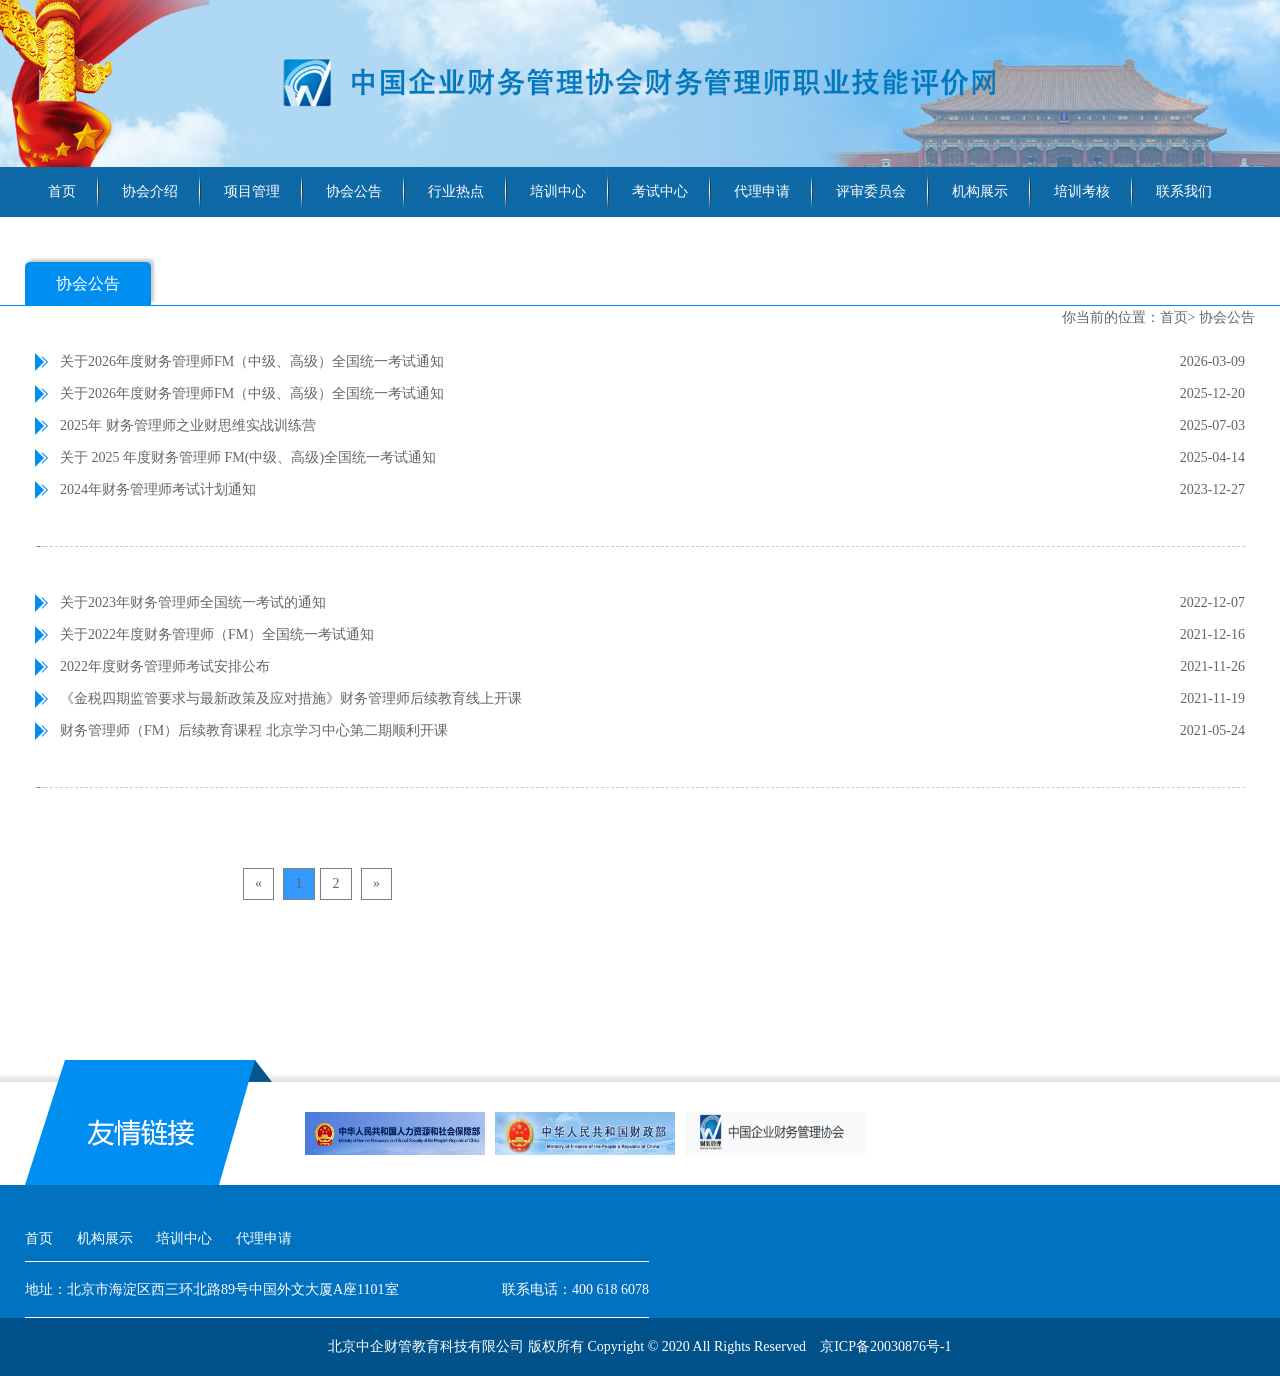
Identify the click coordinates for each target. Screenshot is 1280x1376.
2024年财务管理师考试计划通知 (158, 489)
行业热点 (456, 191)
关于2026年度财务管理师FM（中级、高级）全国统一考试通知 (252, 361)
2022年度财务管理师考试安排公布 (165, 666)
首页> (1178, 317)
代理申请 (762, 191)
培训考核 (1082, 191)
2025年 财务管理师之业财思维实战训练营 (188, 425)
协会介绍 (150, 191)
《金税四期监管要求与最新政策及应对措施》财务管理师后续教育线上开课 (291, 698)
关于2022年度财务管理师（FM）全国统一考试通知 (217, 634)
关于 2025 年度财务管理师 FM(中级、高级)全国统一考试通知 (248, 457)
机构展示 (980, 191)
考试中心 (660, 191)
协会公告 (354, 191)
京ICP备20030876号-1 (885, 1346)
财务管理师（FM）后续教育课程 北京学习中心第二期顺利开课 (254, 730)
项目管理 (252, 191)
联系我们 (1184, 191)
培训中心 (558, 191)
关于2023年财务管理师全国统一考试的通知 (193, 602)
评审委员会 (871, 191)
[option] (395, 1133)
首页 (62, 191)
